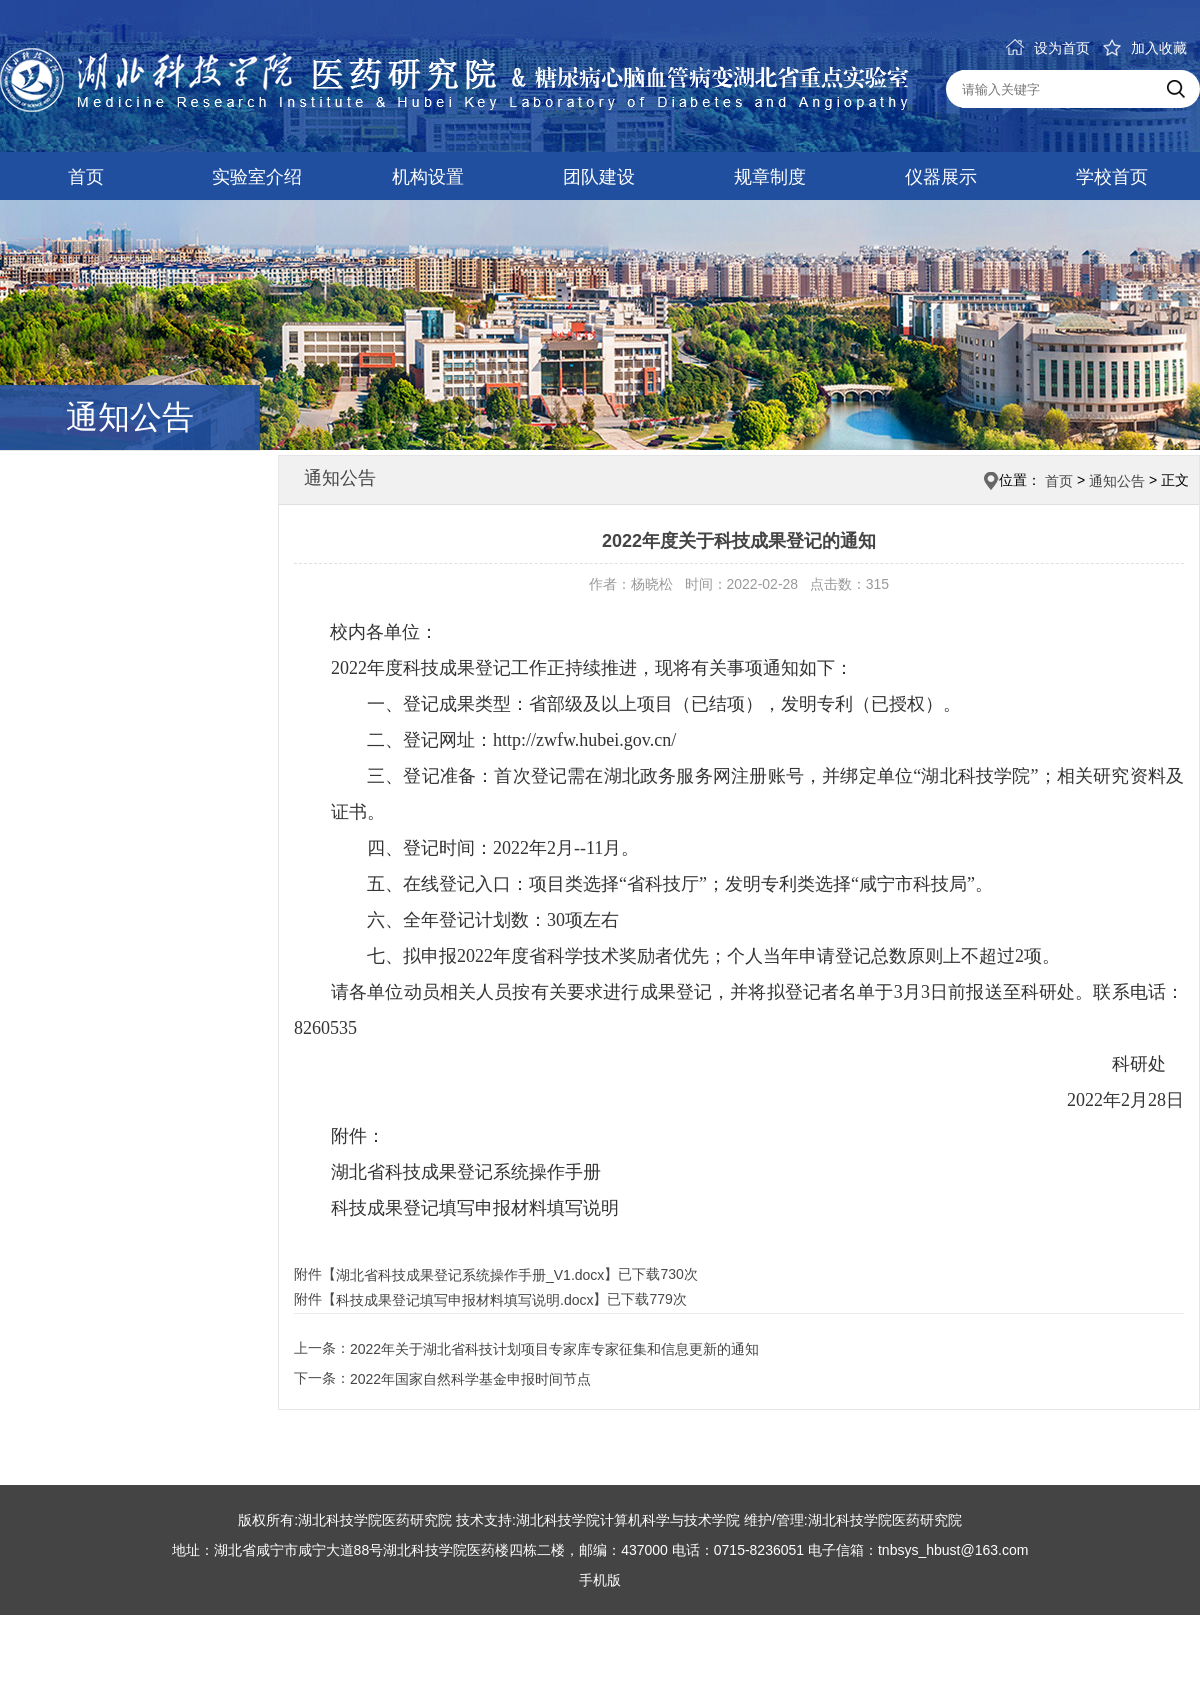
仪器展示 (941, 177)
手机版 (600, 1580)
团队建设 (599, 177)
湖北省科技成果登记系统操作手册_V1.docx (470, 1275)
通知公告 (1117, 481)
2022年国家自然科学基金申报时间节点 (470, 1379)
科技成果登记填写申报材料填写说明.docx (464, 1301)
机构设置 (428, 177)
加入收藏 (1145, 48)
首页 (86, 177)
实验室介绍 (257, 177)
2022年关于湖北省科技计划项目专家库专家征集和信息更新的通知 (554, 1349)
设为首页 (1048, 48)
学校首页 (1112, 177)
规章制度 (770, 177)
